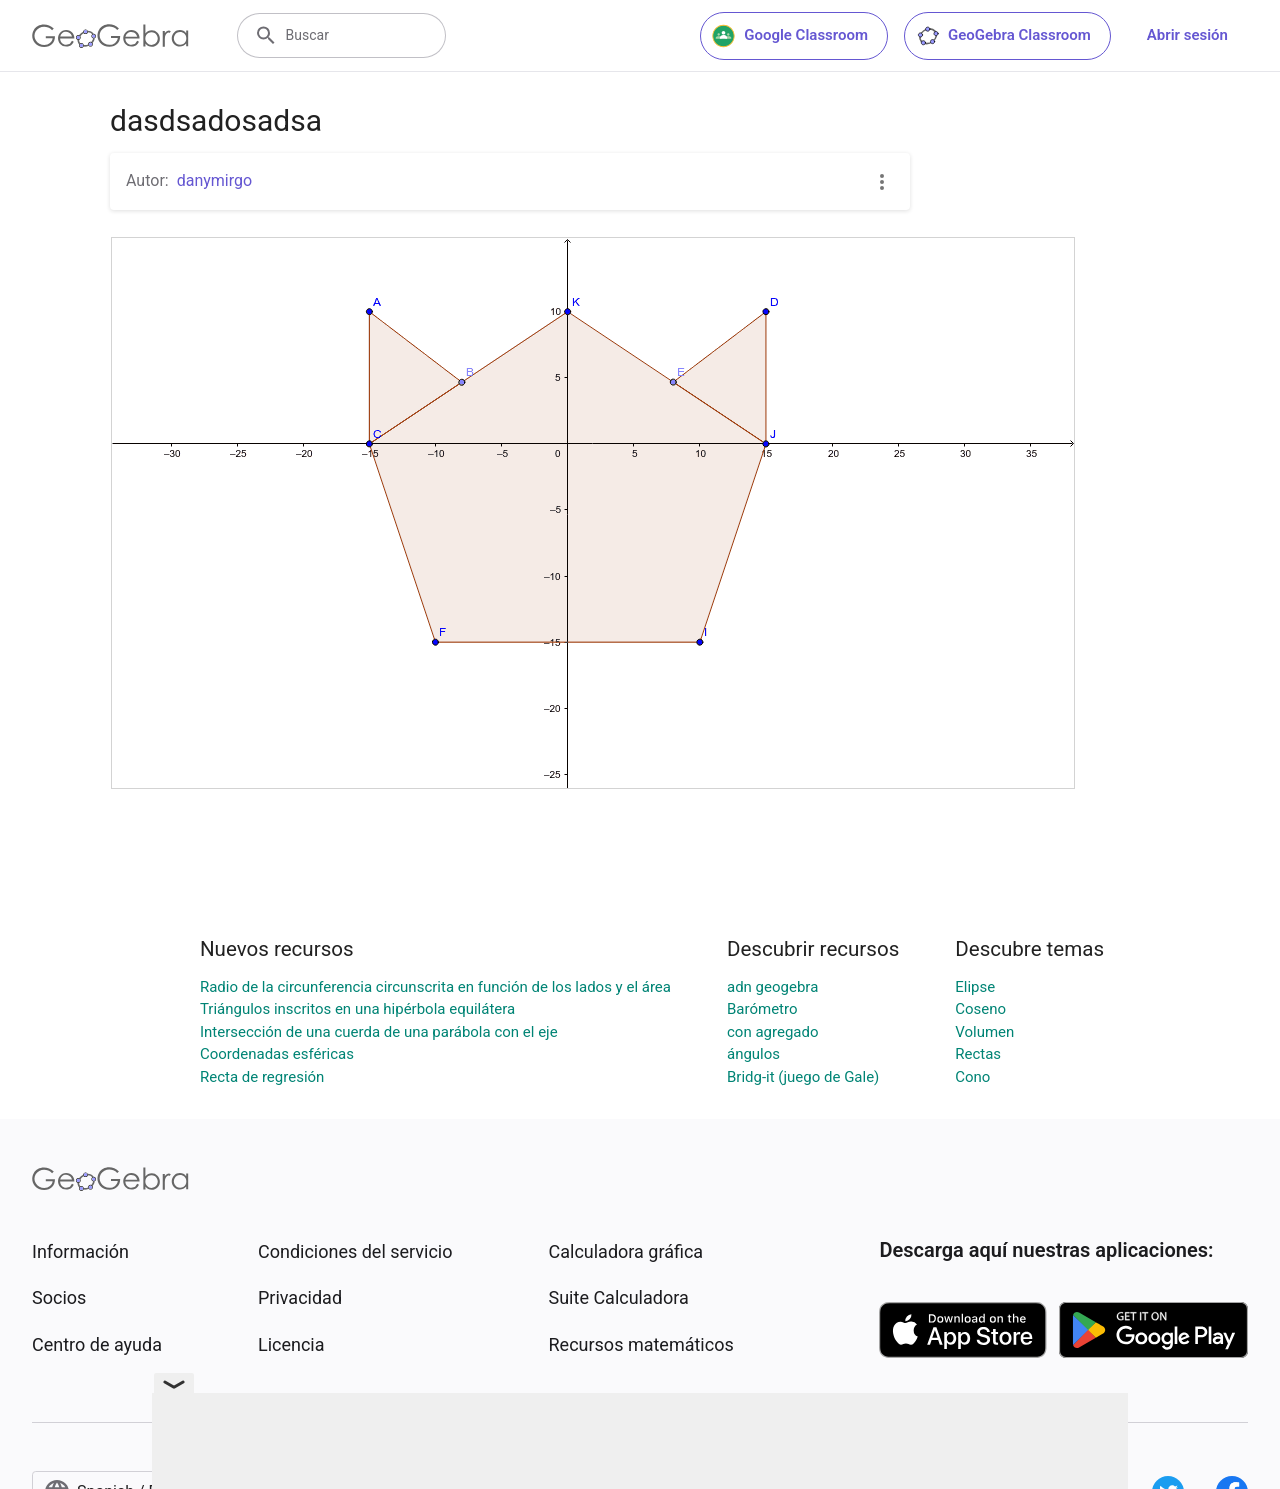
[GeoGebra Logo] (110, 36)
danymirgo (214, 180)
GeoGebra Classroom (1003, 36)
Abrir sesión (1187, 35)
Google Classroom (790, 36)
